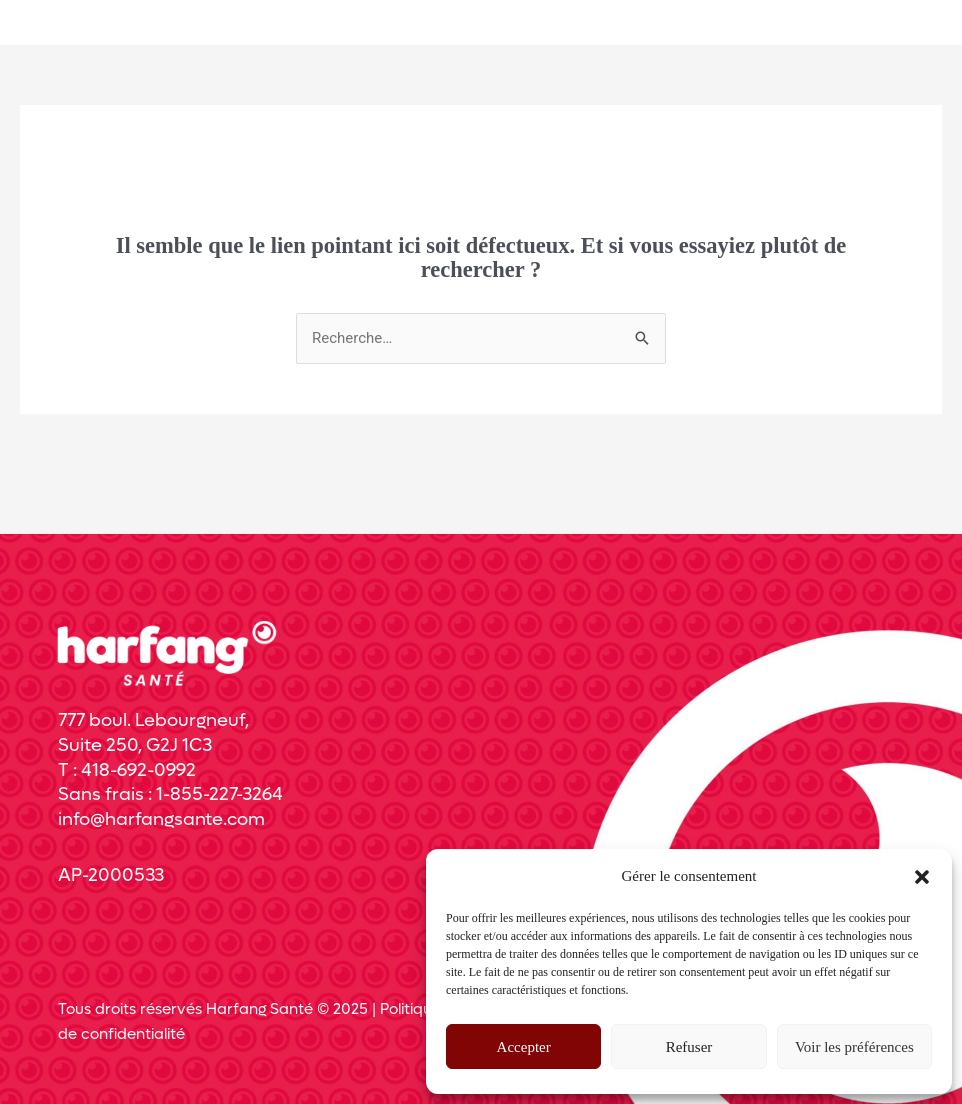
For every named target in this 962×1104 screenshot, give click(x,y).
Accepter (524, 1047)
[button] (922, 877)
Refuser (689, 1047)
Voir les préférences (854, 1047)
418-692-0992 (138, 770)
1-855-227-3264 (219, 794)
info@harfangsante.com (161, 819)
